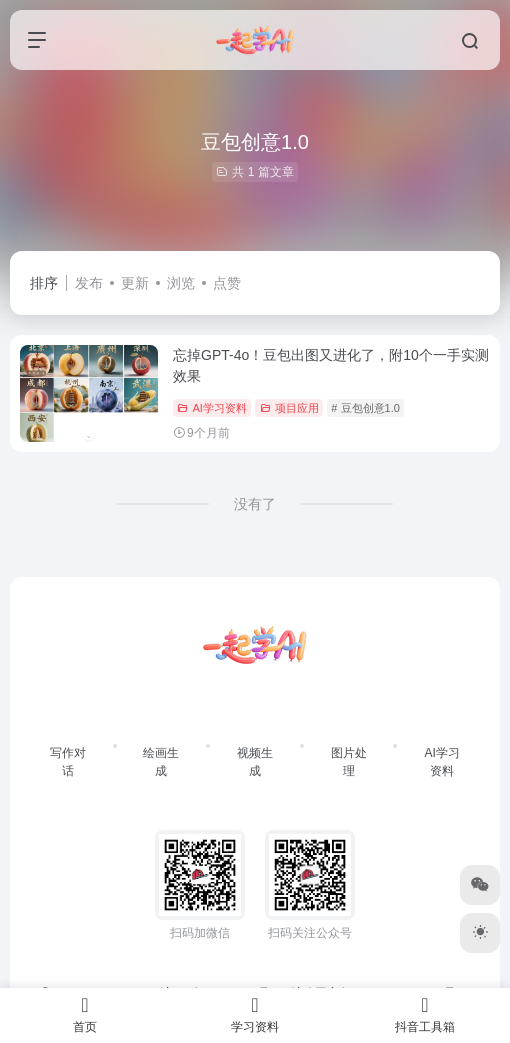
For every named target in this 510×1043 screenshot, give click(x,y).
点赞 (227, 283)
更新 (135, 283)
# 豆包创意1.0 (365, 408)
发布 (89, 283)
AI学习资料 (211, 408)
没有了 (255, 504)
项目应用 (289, 408)
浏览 (181, 283)
